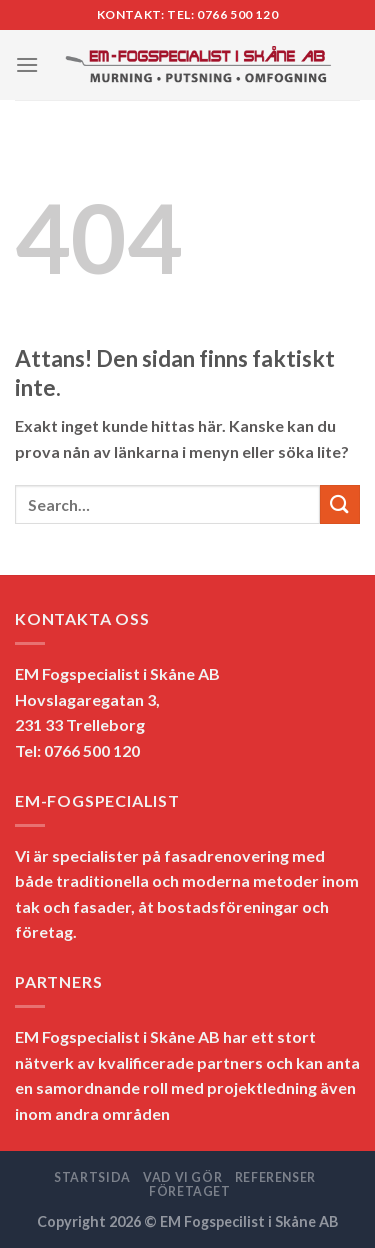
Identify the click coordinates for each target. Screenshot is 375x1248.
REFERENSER (275, 1177)
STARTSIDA (92, 1177)
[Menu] (27, 64)
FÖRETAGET (190, 1191)
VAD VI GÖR (182, 1177)
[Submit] (340, 504)
